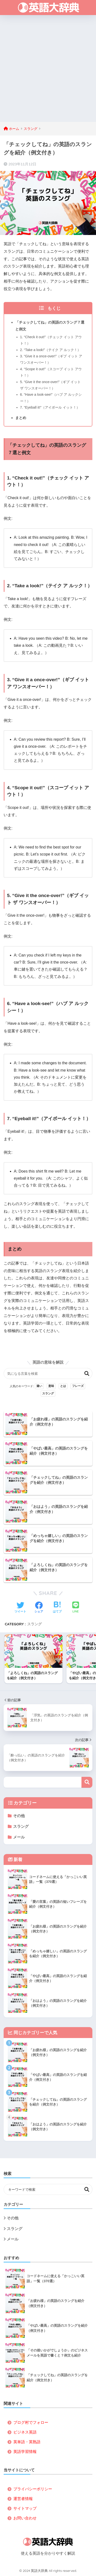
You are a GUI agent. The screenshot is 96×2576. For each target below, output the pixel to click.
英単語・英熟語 (26, 2442)
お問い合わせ (25, 2518)
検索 (86, 1373)
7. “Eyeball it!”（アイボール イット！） (50, 407)
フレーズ (78, 1386)
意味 (51, 1386)
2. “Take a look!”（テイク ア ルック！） (50, 350)
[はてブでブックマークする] (57, 1607)
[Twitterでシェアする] (20, 1607)
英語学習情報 (25, 2452)
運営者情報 (23, 2499)
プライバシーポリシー (32, 2489)
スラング (48, 1393)
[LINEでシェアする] (75, 1607)
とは (63, 1386)
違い (39, 1386)
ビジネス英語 (25, 2432)
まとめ (20, 418)
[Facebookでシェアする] (38, 1607)
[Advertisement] (48, 71)
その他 (19, 1816)
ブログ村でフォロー (30, 2422)
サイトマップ (25, 2508)
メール (19, 1837)
